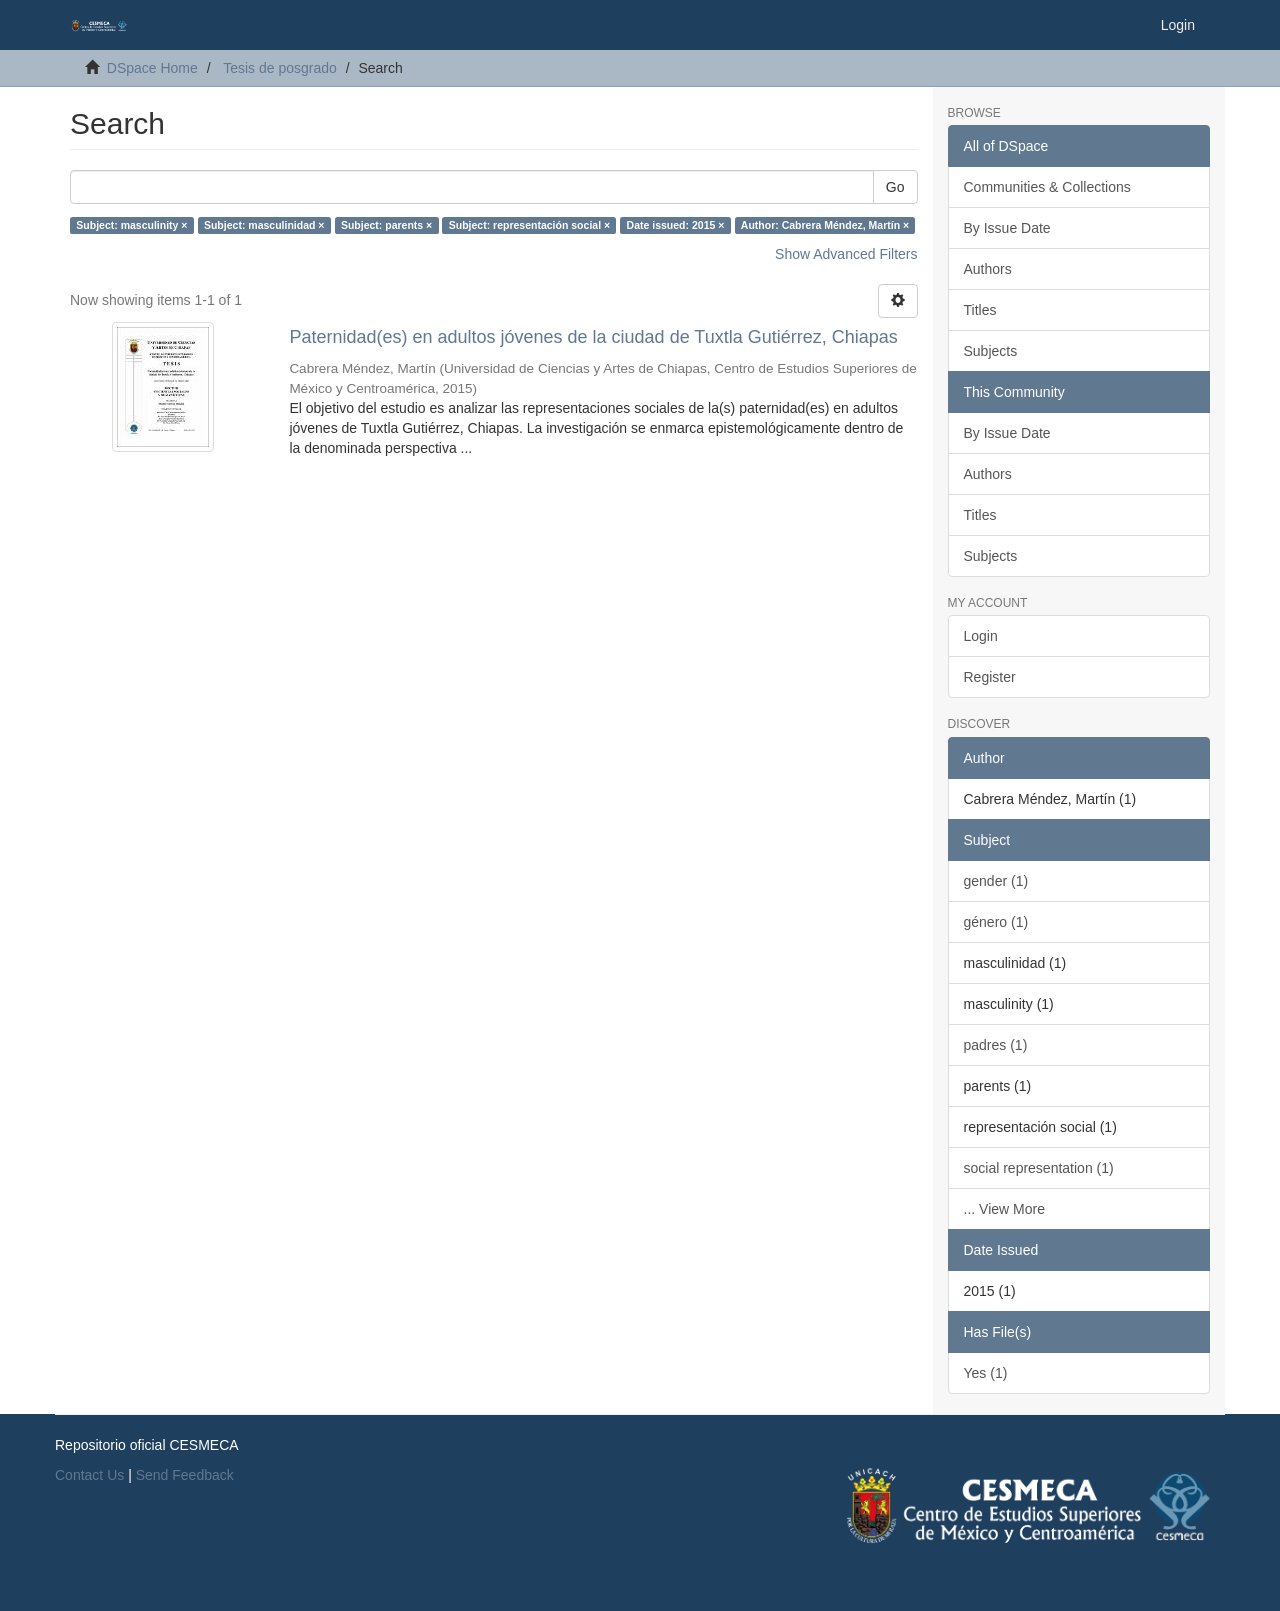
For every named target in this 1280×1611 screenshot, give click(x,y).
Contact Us (89, 1475)
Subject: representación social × (529, 225)
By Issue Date (1007, 228)
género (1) (996, 922)
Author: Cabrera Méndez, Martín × (825, 225)
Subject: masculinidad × (264, 225)
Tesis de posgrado (280, 68)
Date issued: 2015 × (676, 225)
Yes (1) (986, 1373)
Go (895, 187)
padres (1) (996, 1045)
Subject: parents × (386, 225)
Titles (980, 310)
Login (981, 636)
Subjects (991, 351)
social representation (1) (1039, 1168)
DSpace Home (152, 68)
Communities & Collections (1047, 187)
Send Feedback (185, 1475)
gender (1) (996, 881)
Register (990, 677)
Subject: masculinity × (131, 225)
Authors (988, 269)
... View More (1004, 1209)
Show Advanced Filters (846, 254)
